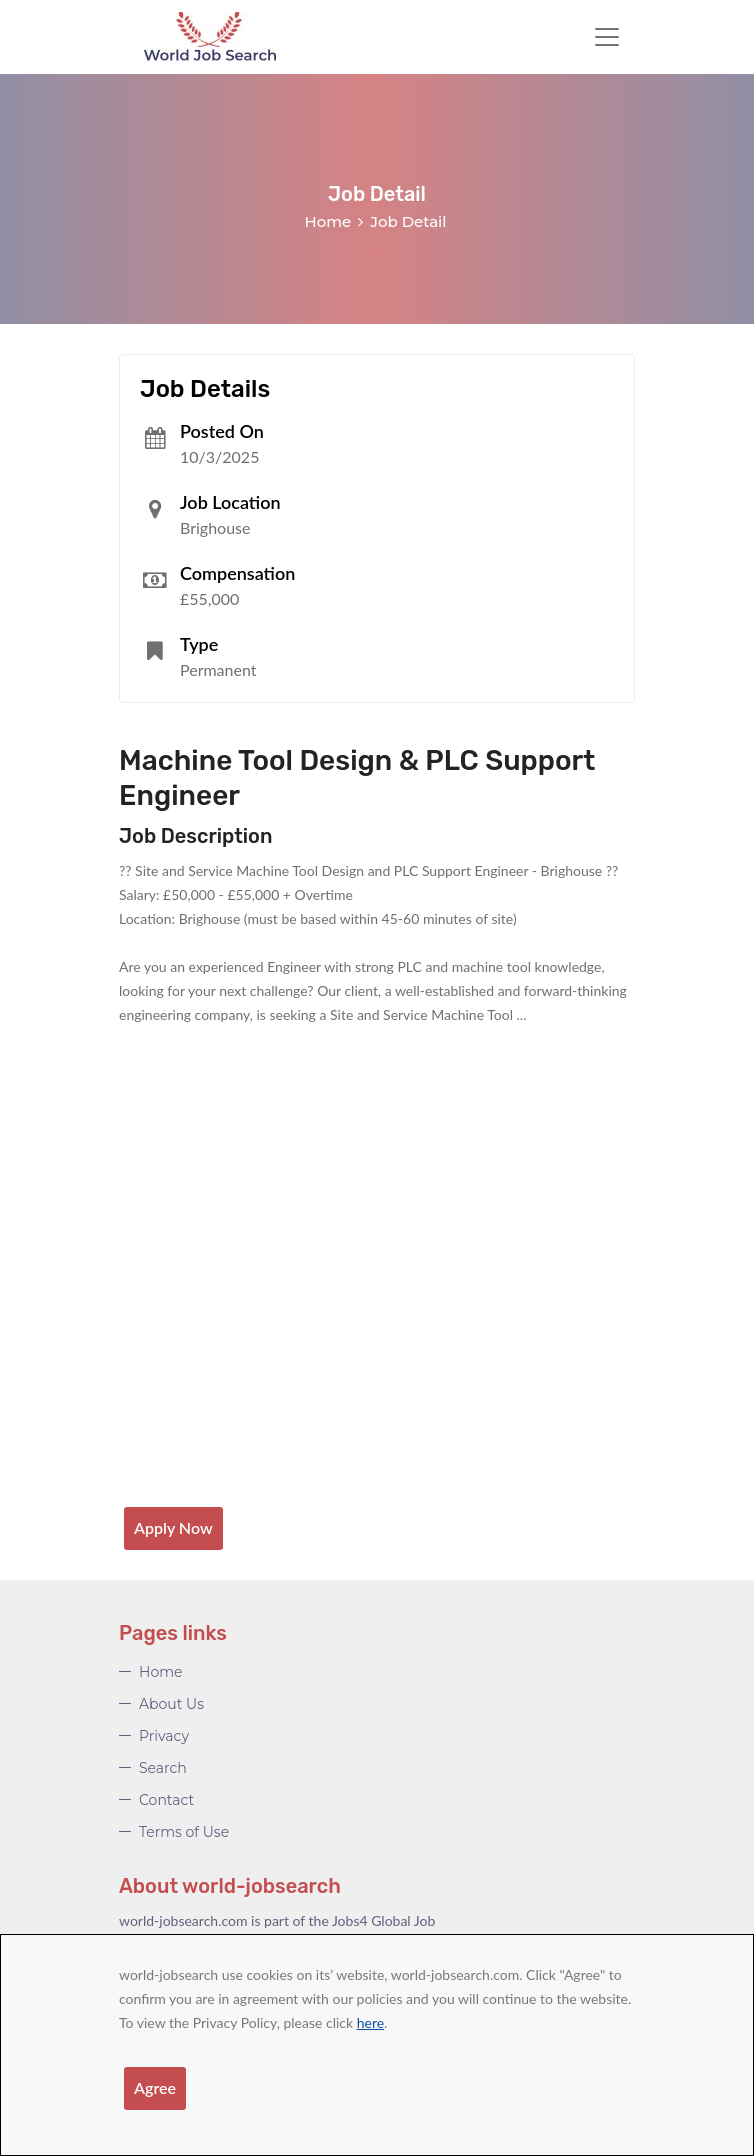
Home (328, 221)
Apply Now (173, 1527)
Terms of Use (184, 1832)
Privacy (164, 1736)
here (370, 2022)
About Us (171, 1704)
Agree (155, 2087)
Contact (166, 1800)
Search (163, 1768)
